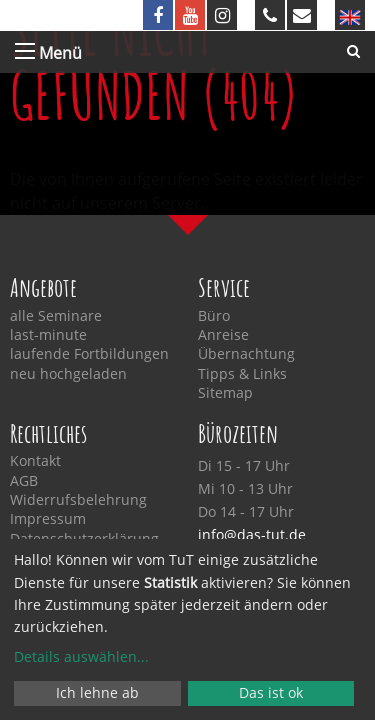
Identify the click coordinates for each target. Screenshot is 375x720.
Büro (214, 316)
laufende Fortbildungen (89, 354)
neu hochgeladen (68, 374)
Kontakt (35, 461)
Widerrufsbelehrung (78, 500)
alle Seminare (56, 316)
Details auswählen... (81, 656)
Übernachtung (246, 354)
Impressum (48, 519)
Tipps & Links (242, 374)
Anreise (223, 335)
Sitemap (225, 393)
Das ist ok (271, 692)
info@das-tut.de (252, 534)
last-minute (48, 335)
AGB (24, 481)
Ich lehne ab (97, 692)
